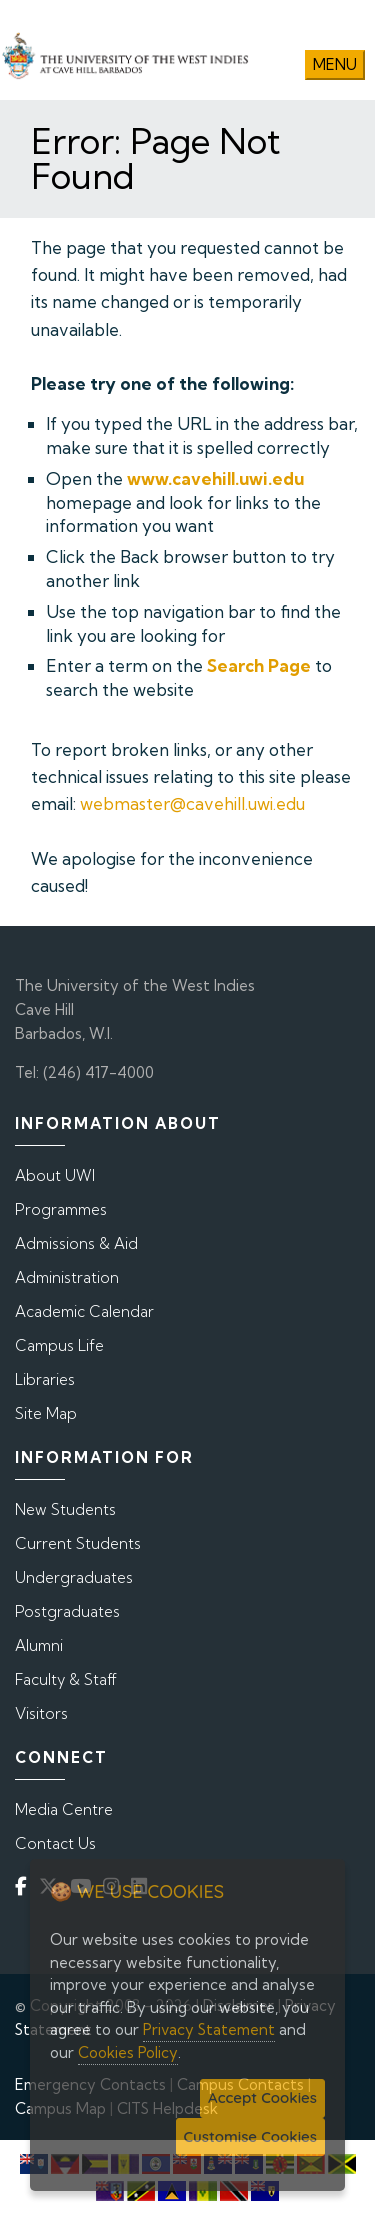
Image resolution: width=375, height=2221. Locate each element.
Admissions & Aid (76, 1243)
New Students (65, 1509)
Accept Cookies (262, 2097)
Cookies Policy (128, 2052)
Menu (335, 64)
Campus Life (59, 1345)
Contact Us (55, 1843)
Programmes (61, 1209)
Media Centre (64, 1809)
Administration (67, 1277)
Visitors (41, 1713)
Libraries (45, 1379)
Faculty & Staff (66, 1679)
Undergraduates (74, 1577)
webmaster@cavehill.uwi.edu (192, 803)
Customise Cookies (250, 2136)
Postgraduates (67, 1611)
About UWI (55, 1175)
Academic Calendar (84, 1311)
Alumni (39, 1645)
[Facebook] (25, 1885)
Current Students (78, 1543)
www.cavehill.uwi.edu (215, 478)
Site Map (46, 1413)
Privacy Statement (209, 2029)
